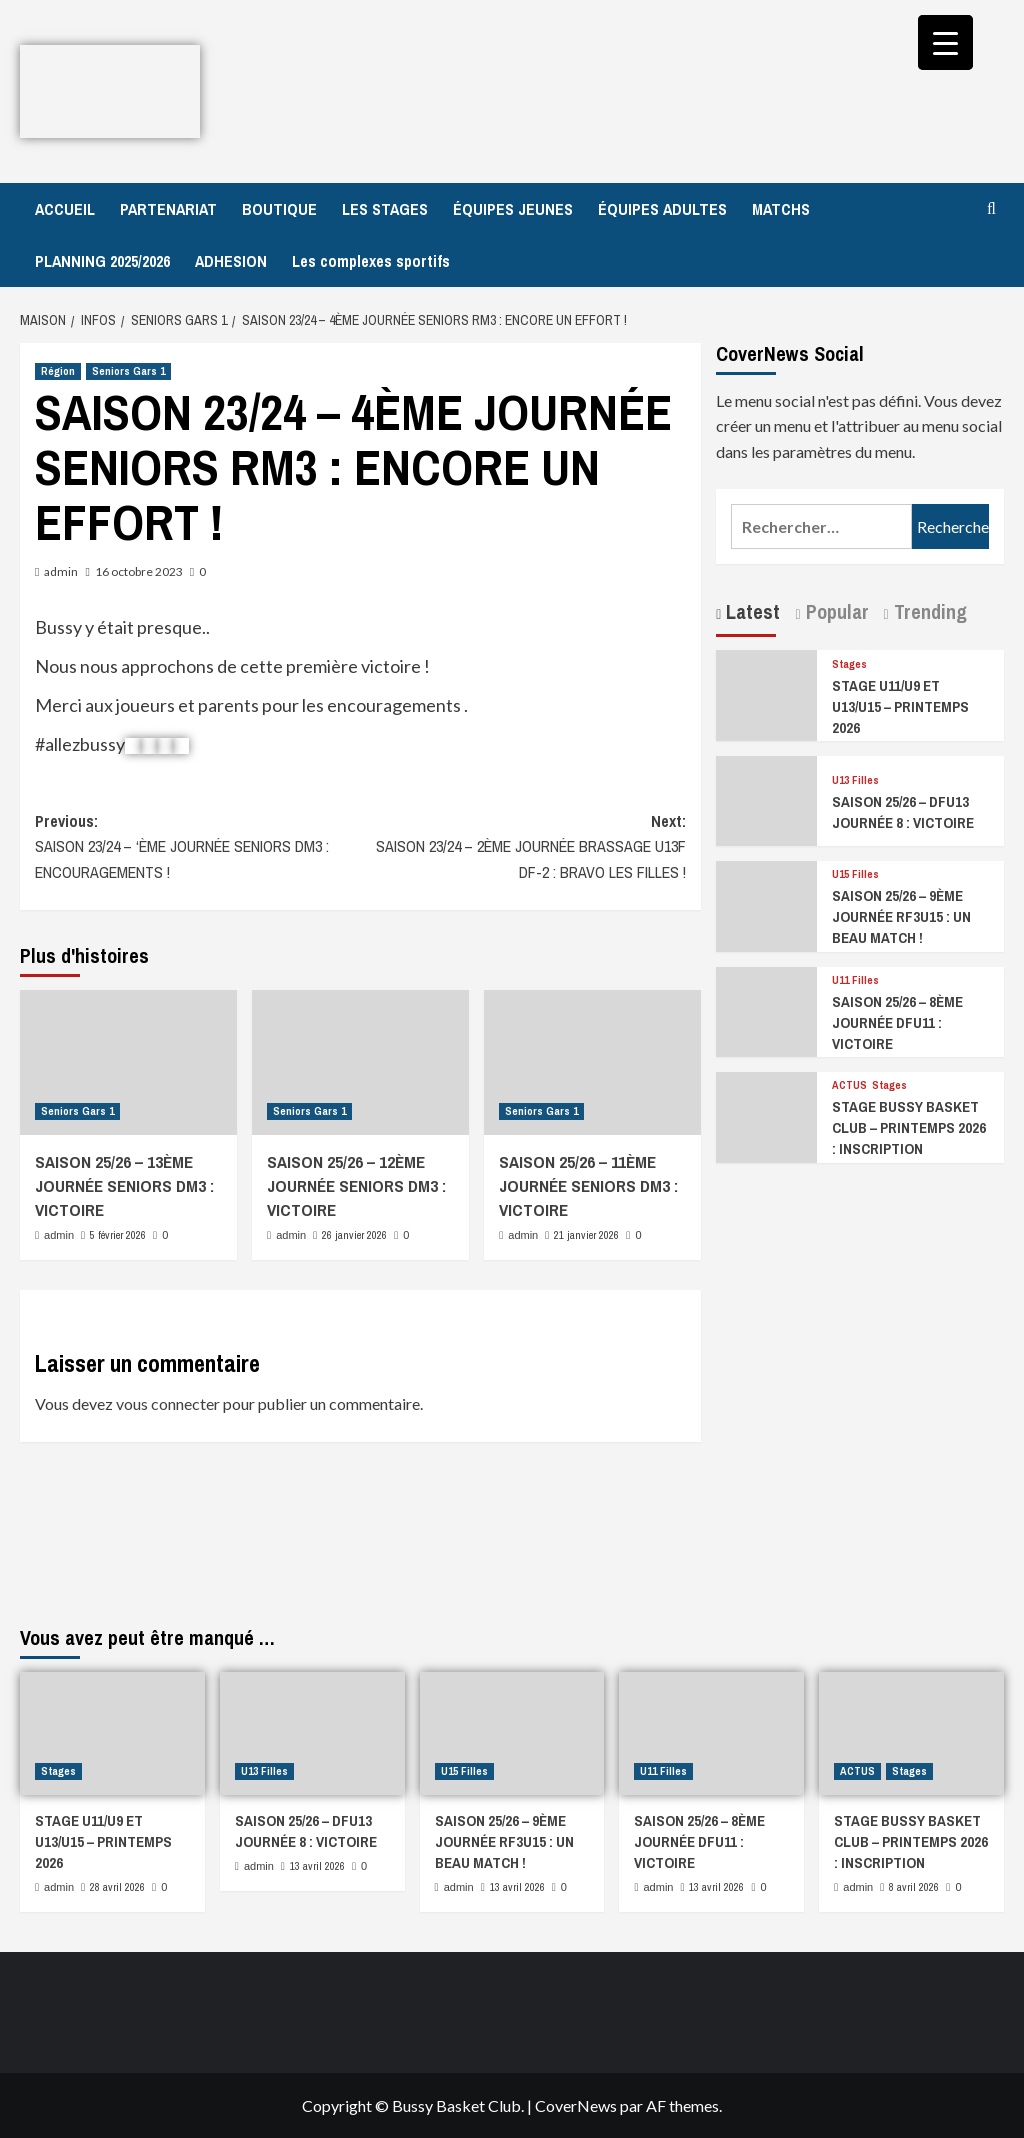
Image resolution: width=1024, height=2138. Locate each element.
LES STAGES (385, 209)
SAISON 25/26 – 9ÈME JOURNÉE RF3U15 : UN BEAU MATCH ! (901, 916)
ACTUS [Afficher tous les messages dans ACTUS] (849, 1085)
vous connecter (168, 1403)
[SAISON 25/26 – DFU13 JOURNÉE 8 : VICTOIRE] (766, 798)
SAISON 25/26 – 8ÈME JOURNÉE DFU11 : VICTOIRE (897, 1022)
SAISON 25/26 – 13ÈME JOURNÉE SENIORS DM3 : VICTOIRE (124, 1185)
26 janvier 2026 (354, 1235)
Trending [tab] (928, 611)
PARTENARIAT (168, 209)
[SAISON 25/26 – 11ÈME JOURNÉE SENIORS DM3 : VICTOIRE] (592, 1062)
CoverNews (576, 2105)
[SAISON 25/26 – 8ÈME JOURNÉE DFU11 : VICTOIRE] (766, 1009)
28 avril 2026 (117, 1887)
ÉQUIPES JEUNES (513, 209)
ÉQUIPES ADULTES (662, 209)
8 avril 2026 (914, 1887)
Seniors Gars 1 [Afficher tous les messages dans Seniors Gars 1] (128, 371)
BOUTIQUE (279, 209)
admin (61, 571)
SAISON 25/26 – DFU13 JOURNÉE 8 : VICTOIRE (903, 812)
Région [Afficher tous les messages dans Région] (58, 371)
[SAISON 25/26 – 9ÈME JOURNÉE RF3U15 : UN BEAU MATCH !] (766, 904)
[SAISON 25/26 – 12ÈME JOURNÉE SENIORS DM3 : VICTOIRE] (360, 1062)
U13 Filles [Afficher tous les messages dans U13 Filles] (855, 780)
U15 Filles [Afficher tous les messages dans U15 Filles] (855, 874)
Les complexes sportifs (371, 261)
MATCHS (781, 209)
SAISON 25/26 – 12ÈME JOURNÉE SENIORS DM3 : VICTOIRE (356, 1185)
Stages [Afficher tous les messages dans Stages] (849, 664)
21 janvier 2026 (586, 1235)
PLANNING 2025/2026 (102, 261)
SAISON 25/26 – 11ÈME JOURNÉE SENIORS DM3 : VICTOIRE (588, 1185)
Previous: (198, 848)
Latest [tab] (750, 611)
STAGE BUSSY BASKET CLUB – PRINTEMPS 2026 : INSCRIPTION (909, 1127)
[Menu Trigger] (945, 42)
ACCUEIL (65, 209)
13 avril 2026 (317, 1866)
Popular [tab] (835, 611)
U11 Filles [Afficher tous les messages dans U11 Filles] (855, 980)
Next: (524, 848)
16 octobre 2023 (139, 571)
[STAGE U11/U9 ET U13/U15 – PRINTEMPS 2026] (766, 693)
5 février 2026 (118, 1235)
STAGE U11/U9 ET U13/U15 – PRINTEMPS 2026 (900, 706)
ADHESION (231, 261)
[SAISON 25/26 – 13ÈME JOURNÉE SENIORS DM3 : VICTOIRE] (128, 1062)
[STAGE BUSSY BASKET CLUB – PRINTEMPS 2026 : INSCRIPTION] (766, 1114)
